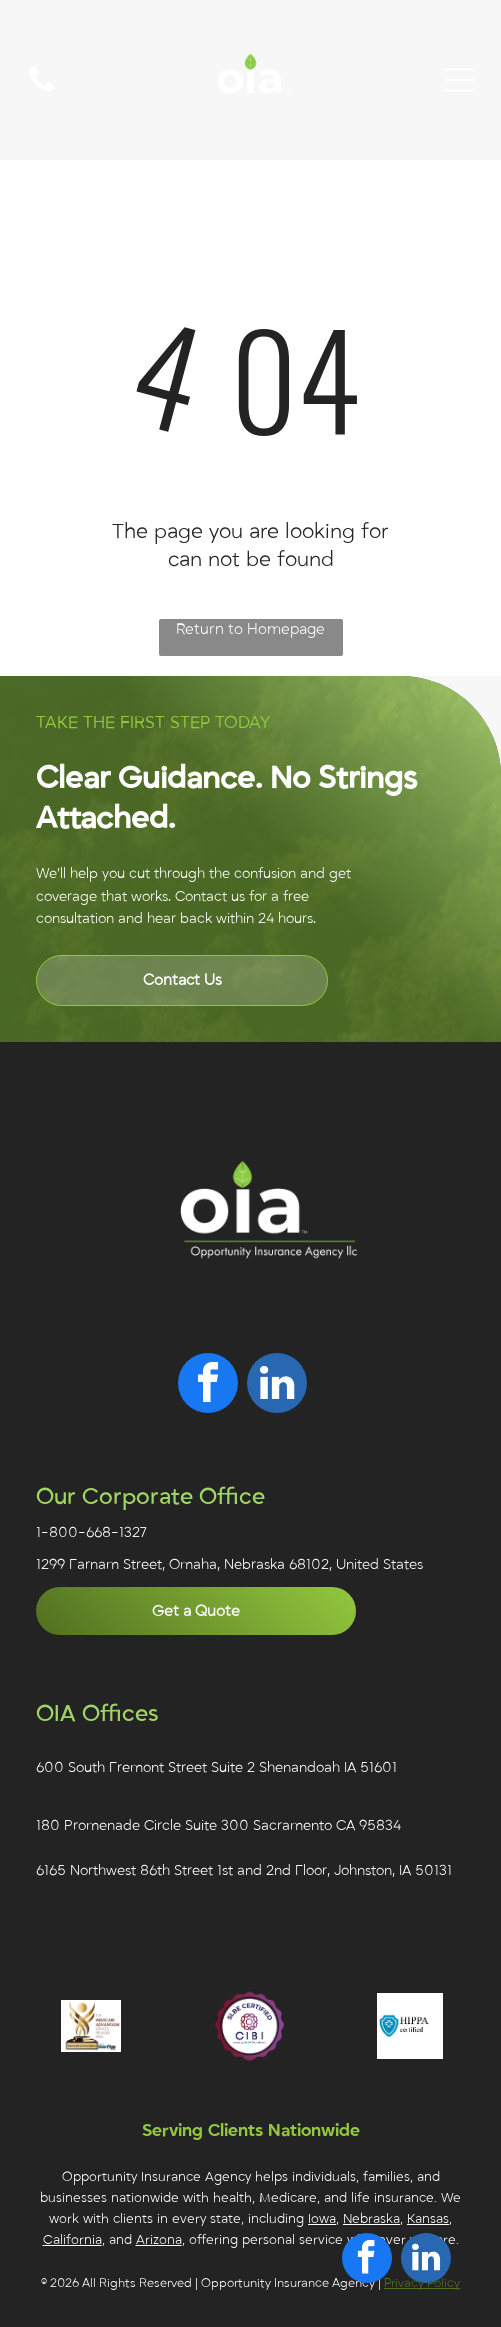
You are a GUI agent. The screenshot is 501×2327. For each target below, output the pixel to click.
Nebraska (371, 2219)
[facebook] (208, 1385)
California (72, 2240)
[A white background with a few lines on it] (42, 91)
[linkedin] (277, 1385)
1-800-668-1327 (91, 1532)
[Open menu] (460, 80)
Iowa (322, 2219)
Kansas (428, 2219)
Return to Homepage (250, 629)
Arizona (159, 2240)
